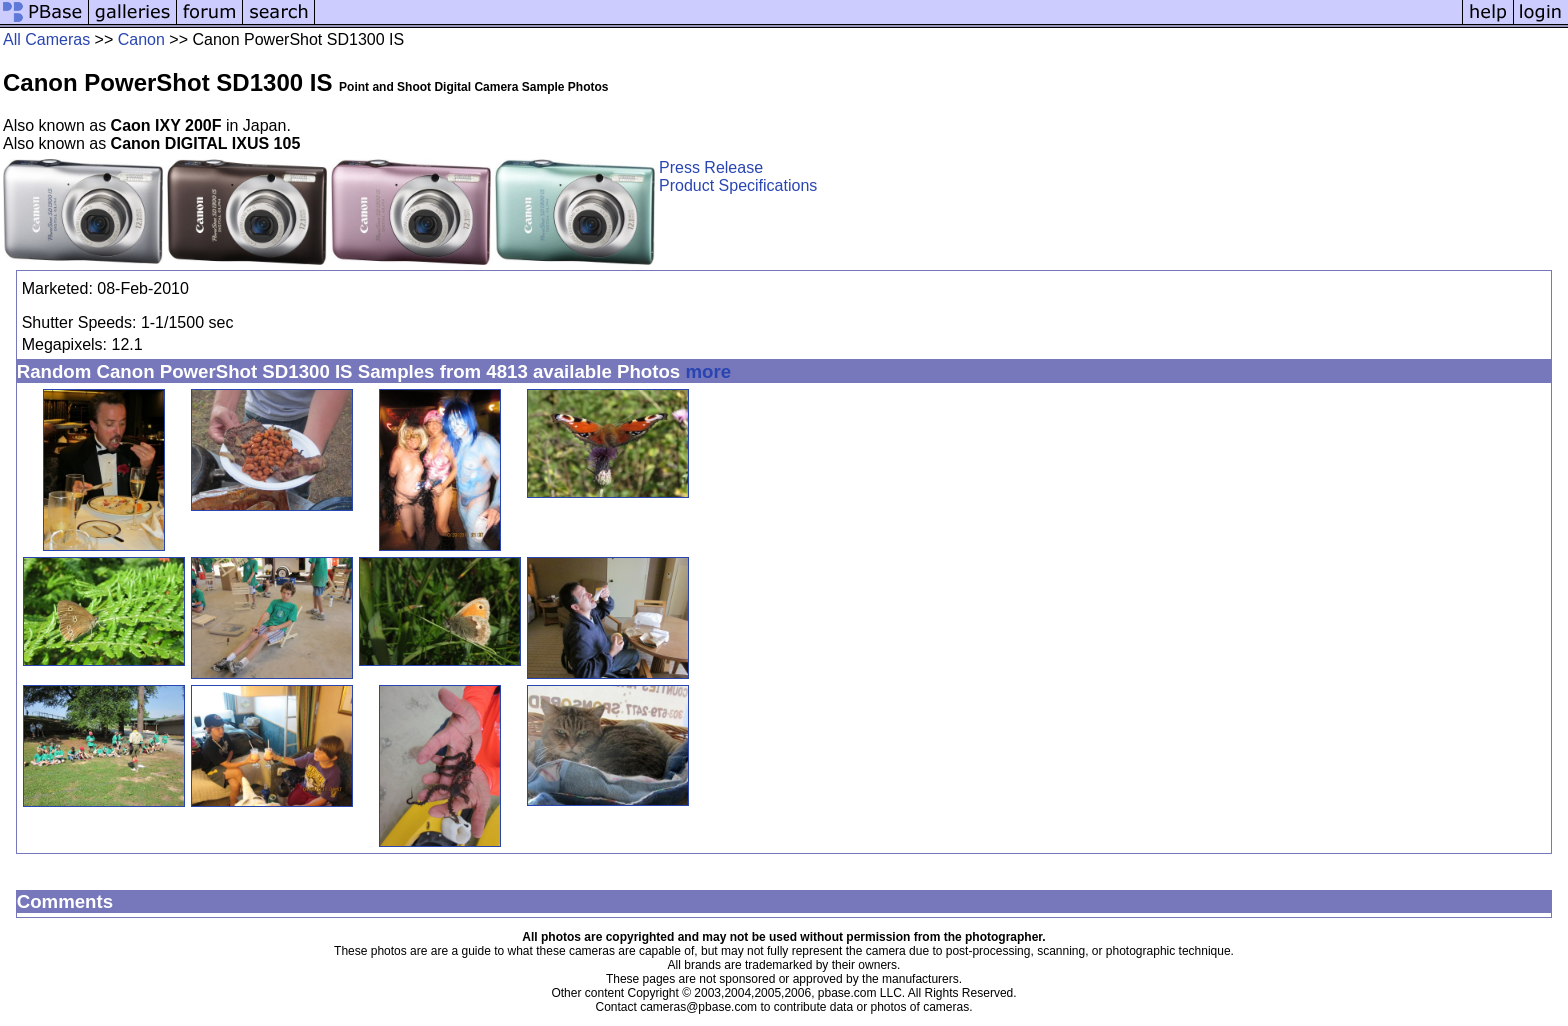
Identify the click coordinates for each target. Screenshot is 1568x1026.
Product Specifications (738, 185)
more (708, 371)
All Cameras (46, 39)
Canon (141, 39)
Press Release (711, 167)
